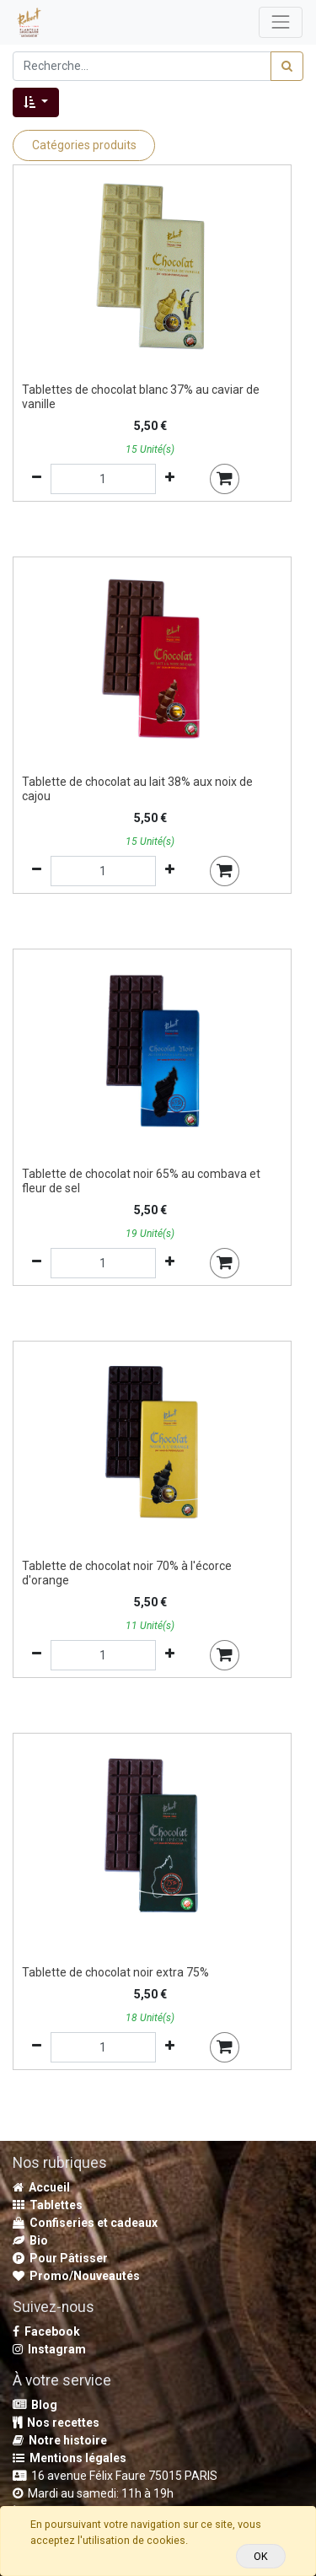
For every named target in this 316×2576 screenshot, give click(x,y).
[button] (36, 102)
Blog (35, 2405)
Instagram (49, 2349)
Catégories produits (84, 145)
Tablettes (48, 2205)
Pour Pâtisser (60, 2258)
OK (261, 2556)
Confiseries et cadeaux (85, 2222)
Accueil (41, 2187)
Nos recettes (56, 2422)
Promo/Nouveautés (76, 2276)
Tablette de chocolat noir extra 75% (115, 1972)
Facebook (46, 2331)
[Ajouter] (170, 479)
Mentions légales (69, 2458)
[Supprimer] (36, 479)
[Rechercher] (286, 66)
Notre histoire (60, 2440)
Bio (30, 2240)
